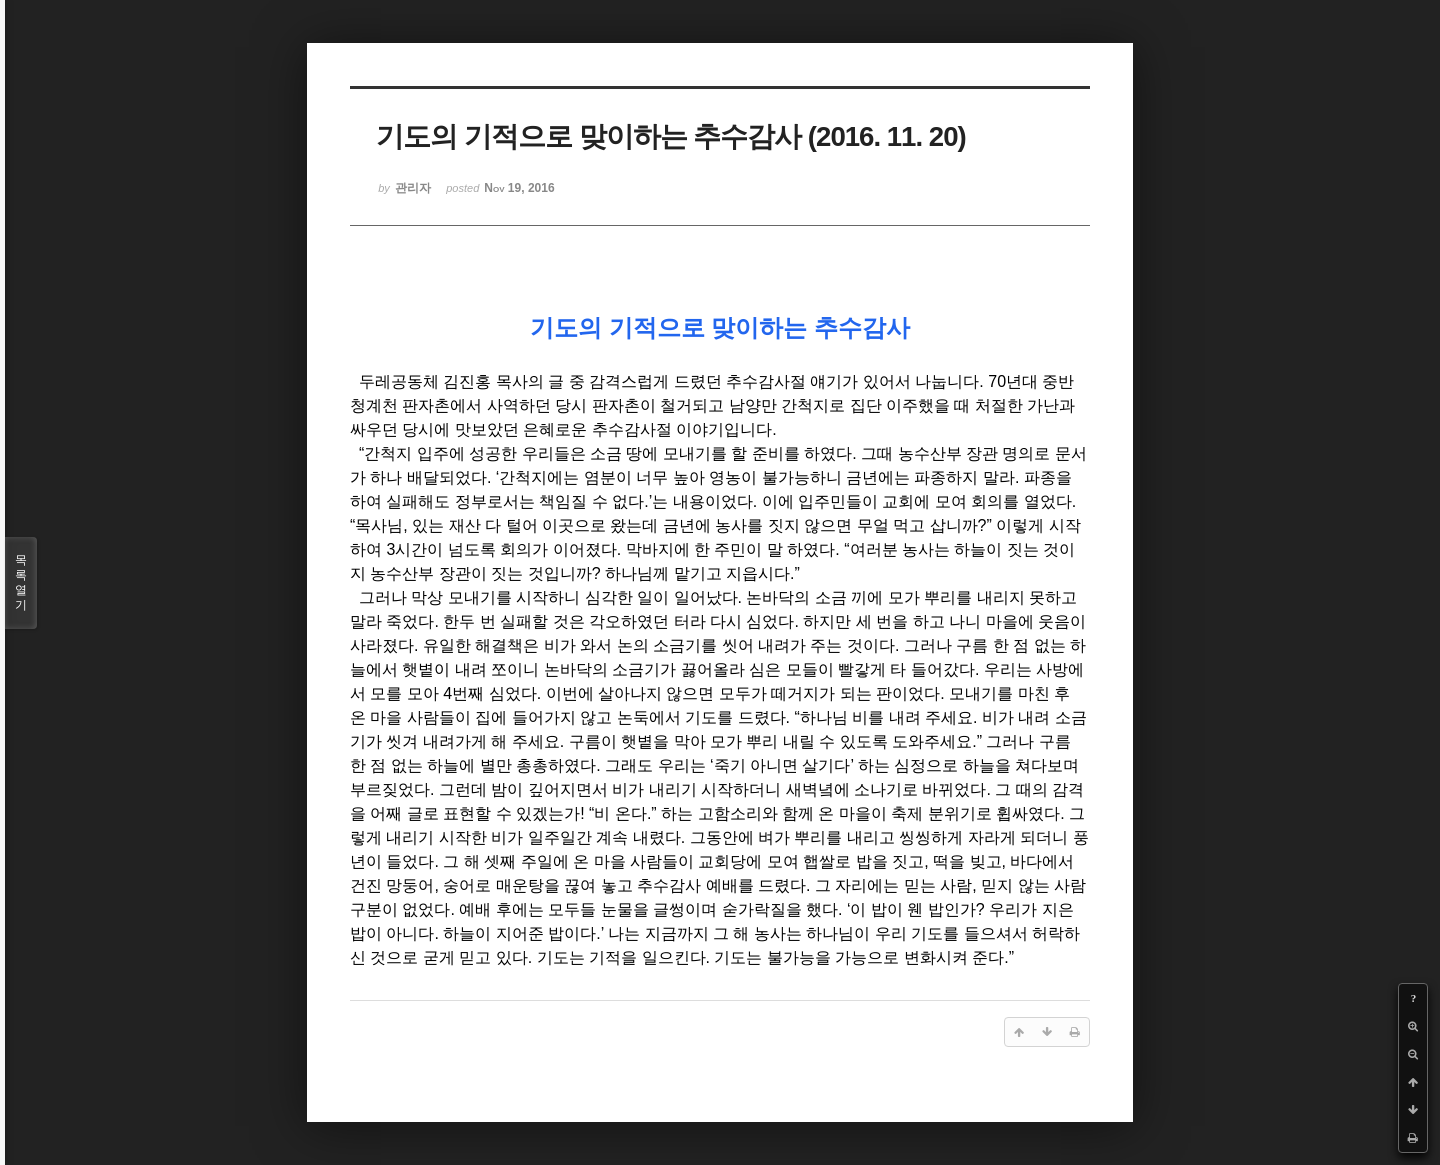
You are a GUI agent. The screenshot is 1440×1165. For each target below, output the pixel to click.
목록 (21, 583)
